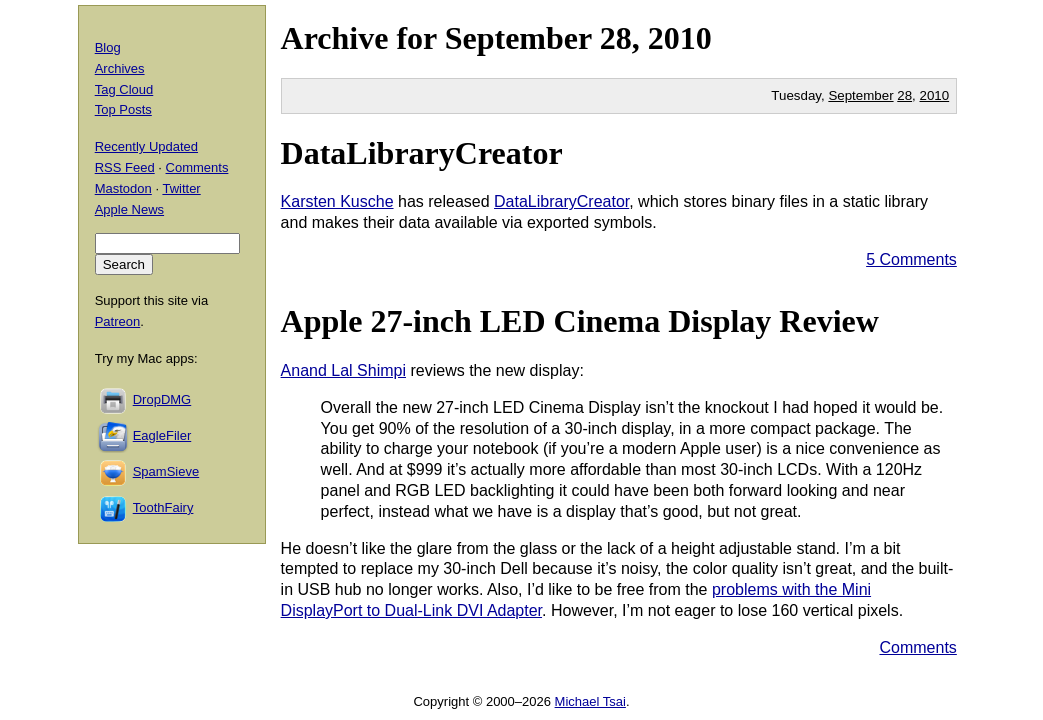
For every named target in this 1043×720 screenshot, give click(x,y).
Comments (917, 647)
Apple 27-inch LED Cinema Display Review (580, 321)
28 (904, 95)
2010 (680, 38)
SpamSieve (166, 471)
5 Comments (911, 259)
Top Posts (123, 109)
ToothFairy (163, 507)
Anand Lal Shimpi (343, 370)
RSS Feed (125, 167)
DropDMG (162, 399)
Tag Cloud (124, 89)
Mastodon (123, 188)
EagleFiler (162, 435)
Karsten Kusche (337, 201)
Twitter (181, 188)
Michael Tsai (590, 701)
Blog (108, 47)
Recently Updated (146, 146)
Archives (120, 68)
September (518, 38)
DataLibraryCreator (422, 153)
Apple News (129, 209)
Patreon (118, 321)
